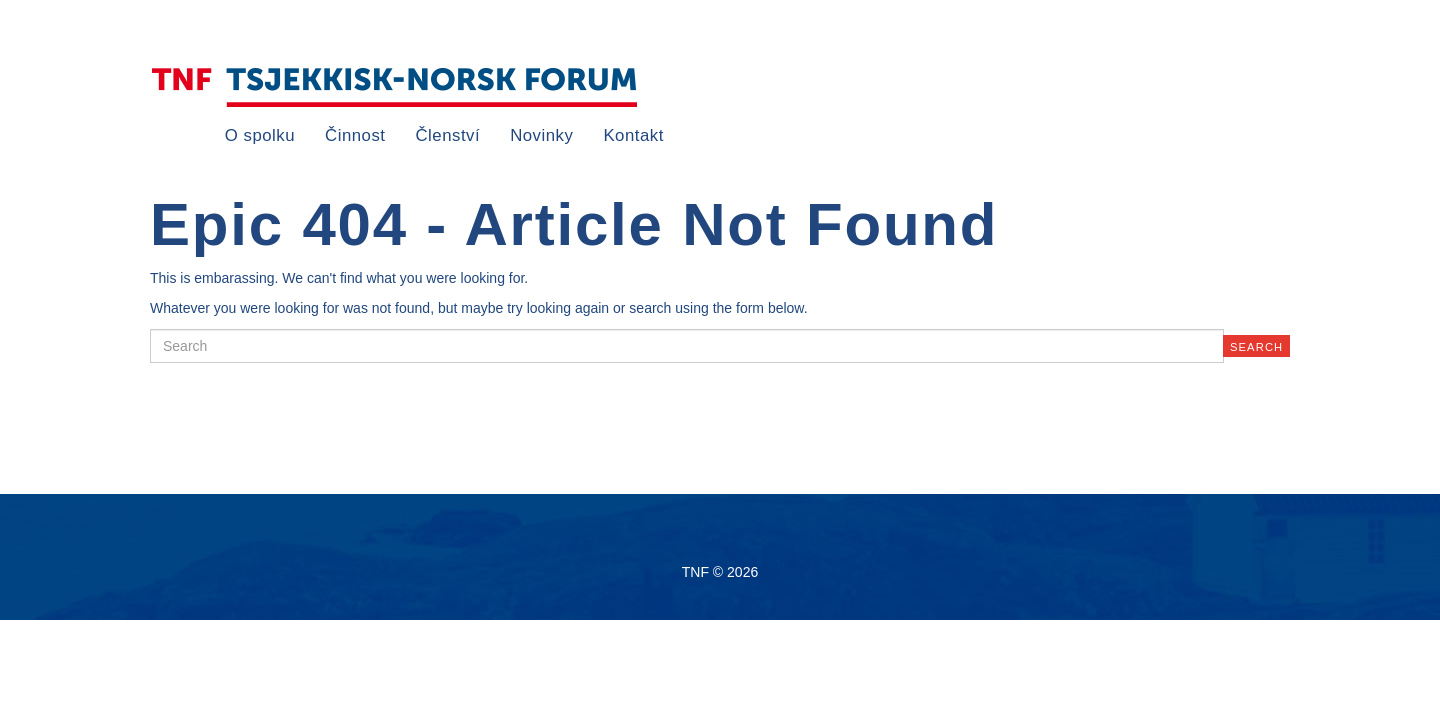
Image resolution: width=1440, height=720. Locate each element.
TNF (395, 86)
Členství (448, 135)
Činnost (355, 135)
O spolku (260, 135)
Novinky (541, 135)
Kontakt (633, 135)
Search (1256, 347)
